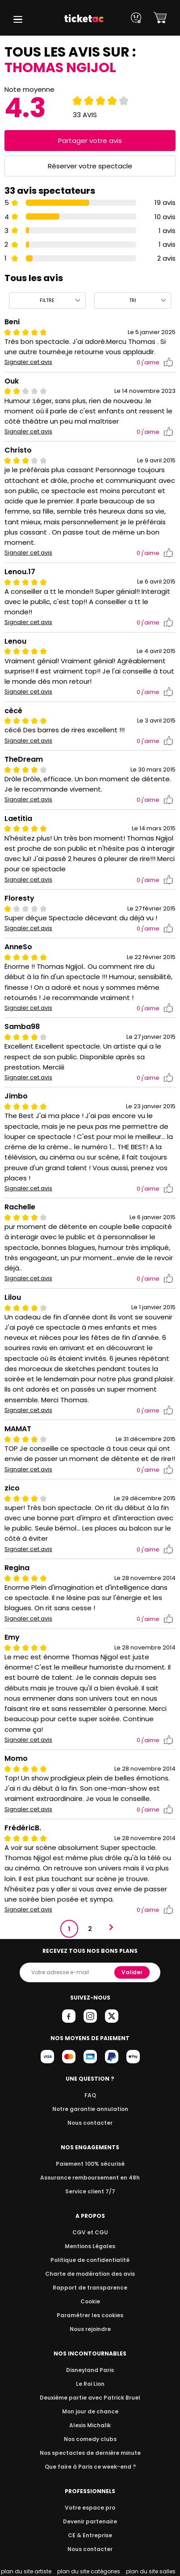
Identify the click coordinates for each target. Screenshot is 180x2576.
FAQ (89, 2095)
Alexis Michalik (90, 2425)
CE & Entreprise (89, 2535)
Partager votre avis (90, 140)
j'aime (155, 362)
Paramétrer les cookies (90, 2315)
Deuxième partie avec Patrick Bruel (90, 2397)
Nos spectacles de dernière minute (90, 2453)
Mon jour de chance (90, 2411)
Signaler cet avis (28, 362)
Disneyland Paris (90, 2370)
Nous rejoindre (90, 2329)
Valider (133, 1972)
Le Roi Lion (90, 2384)
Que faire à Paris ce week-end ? (90, 2466)
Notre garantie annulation (90, 2109)
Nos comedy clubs (90, 2439)
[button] (17, 19)
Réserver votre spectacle (90, 166)
